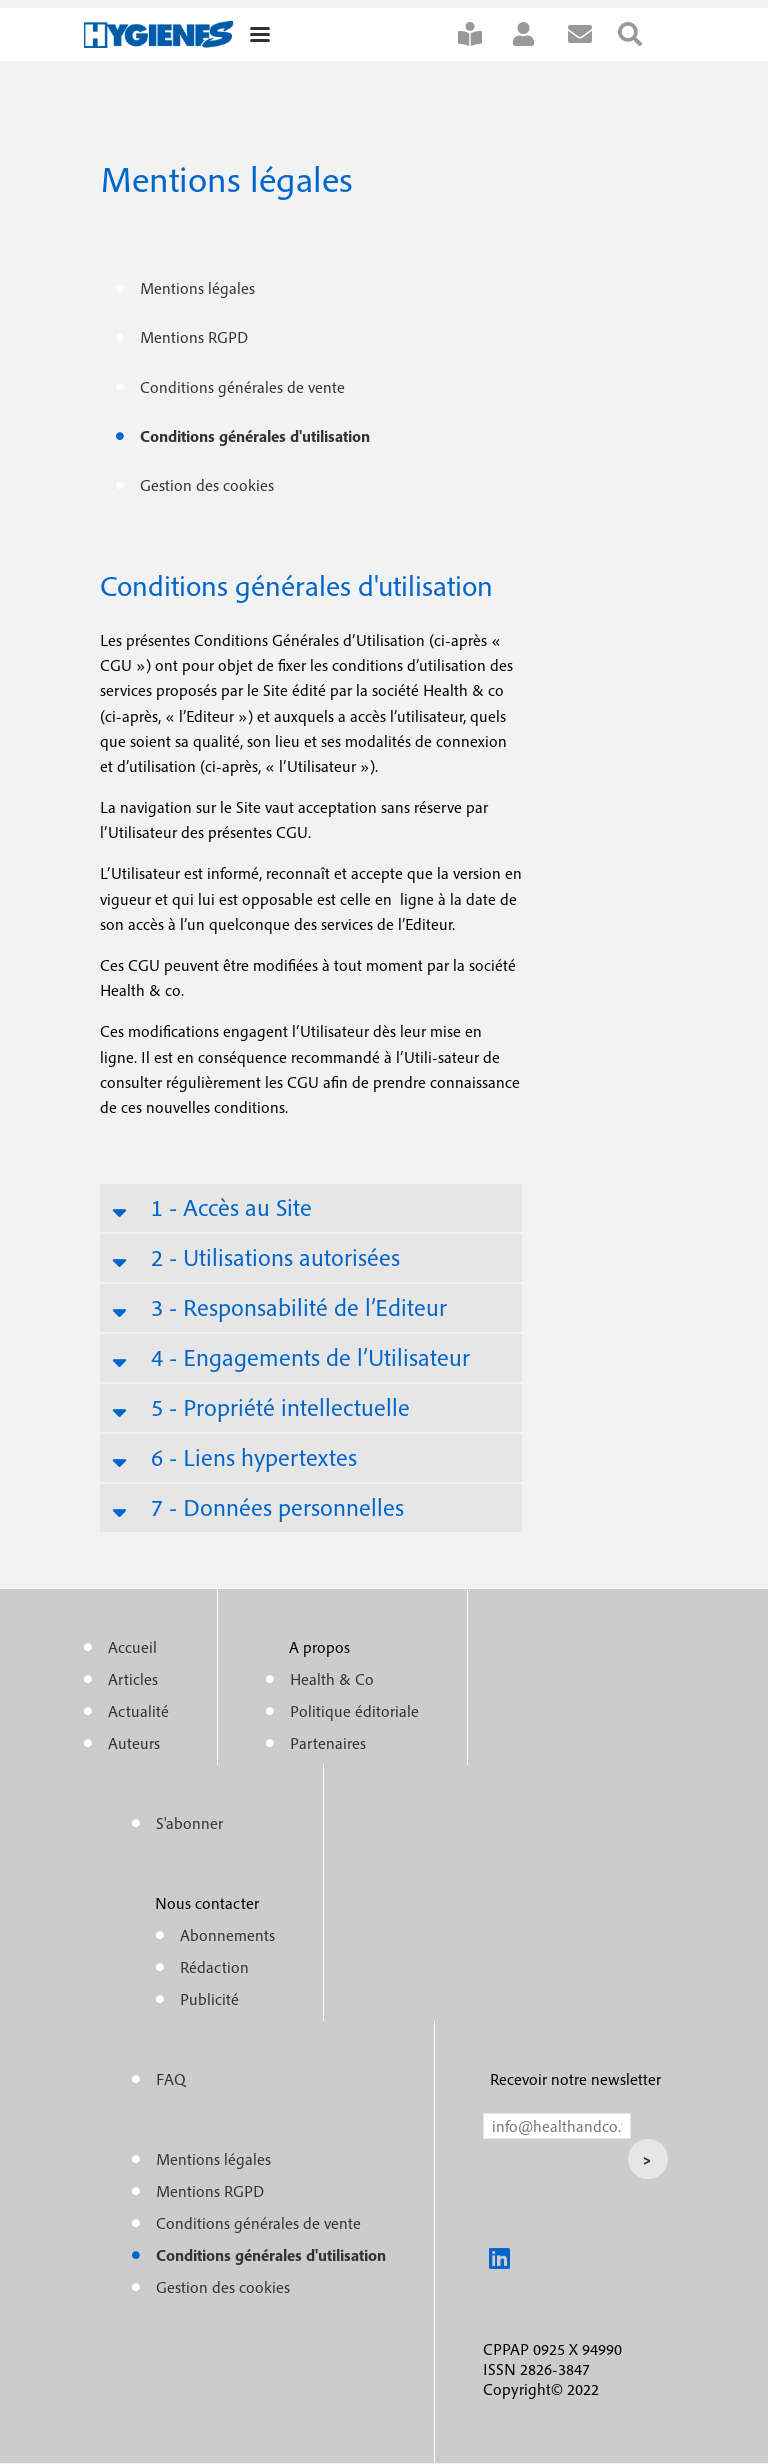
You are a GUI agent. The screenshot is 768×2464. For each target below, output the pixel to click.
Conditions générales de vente (242, 387)
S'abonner (483, 34)
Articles (133, 1679)
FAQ (171, 2079)
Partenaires (328, 1743)
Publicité (209, 1999)
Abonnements (227, 1935)
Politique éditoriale (354, 1711)
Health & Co (332, 1679)
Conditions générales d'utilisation (255, 436)
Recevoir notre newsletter (575, 2079)
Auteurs (134, 1743)
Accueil (132, 1647)
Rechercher (643, 34)
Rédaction (214, 1967)
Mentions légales (197, 288)
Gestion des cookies (207, 485)
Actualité (138, 1711)
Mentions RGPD (194, 337)
